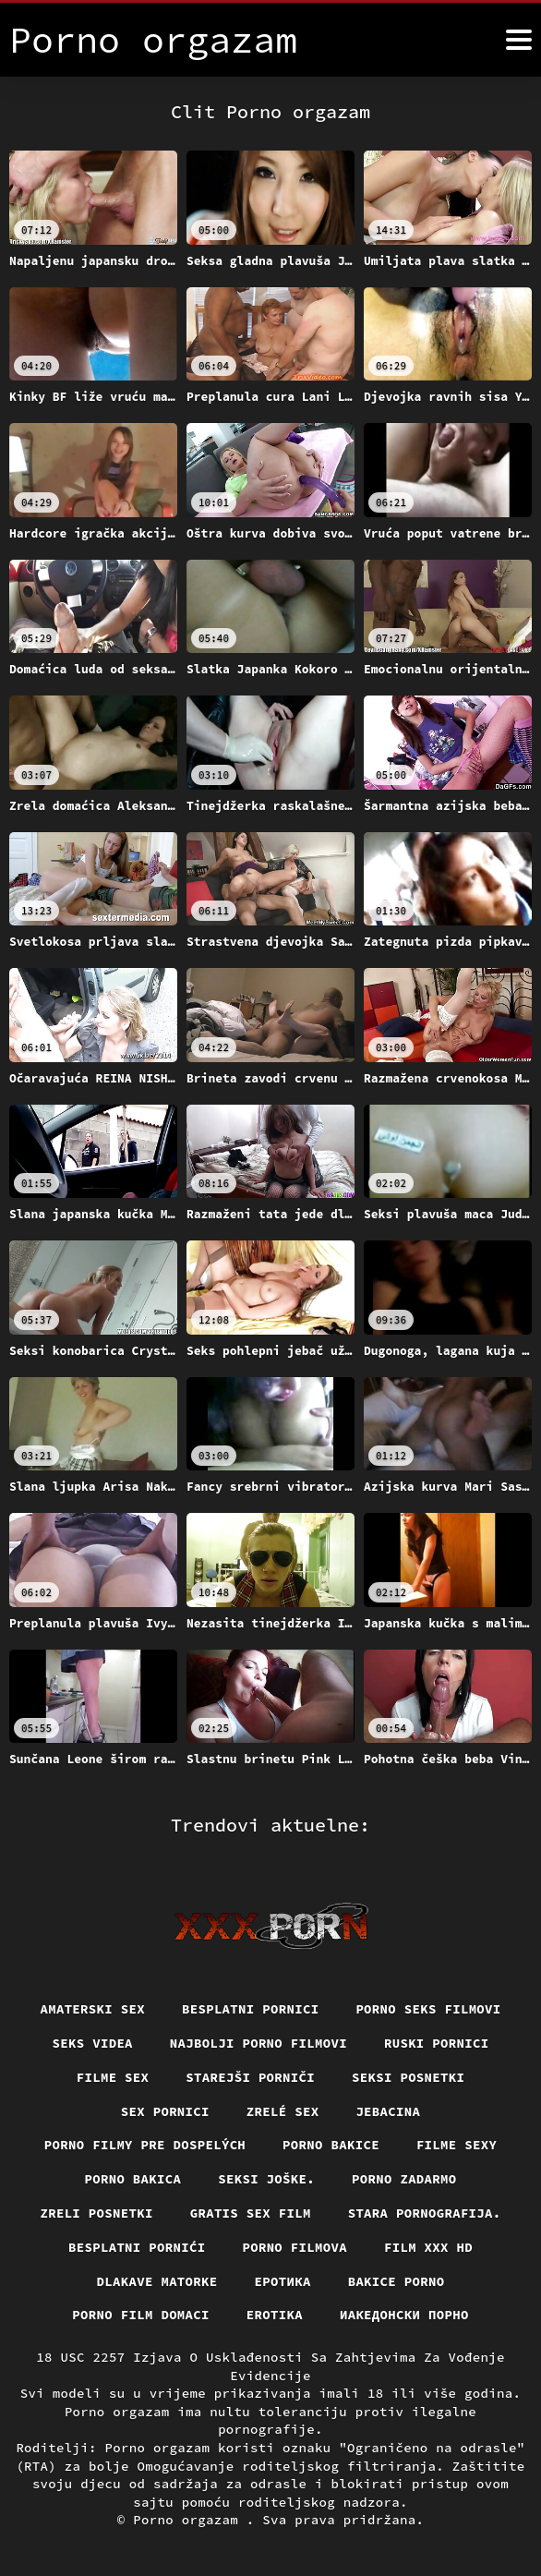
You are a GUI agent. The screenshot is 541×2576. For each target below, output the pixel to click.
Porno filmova (294, 2247)
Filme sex (112, 2077)
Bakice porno (396, 2280)
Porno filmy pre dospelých (144, 2144)
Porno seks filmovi (429, 2009)
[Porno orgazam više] (519, 40)
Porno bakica (132, 2179)
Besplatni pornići (137, 2247)
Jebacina (388, 2110)
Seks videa (92, 2043)
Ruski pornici (436, 2043)
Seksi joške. (266, 2179)
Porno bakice (331, 2144)
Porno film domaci (141, 2314)
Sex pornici (165, 2110)
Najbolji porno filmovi (259, 2043)
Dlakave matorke (156, 2280)
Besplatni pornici (250, 2009)
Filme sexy (457, 2144)
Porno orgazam (189, 2519)
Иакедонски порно (404, 2314)
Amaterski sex (92, 2009)
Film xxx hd (428, 2247)
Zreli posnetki (96, 2213)
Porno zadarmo (404, 2179)
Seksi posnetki (408, 2077)
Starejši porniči (250, 2077)
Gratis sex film (250, 2213)
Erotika (274, 2314)
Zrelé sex (282, 2110)
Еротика (283, 2280)
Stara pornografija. (424, 2213)
